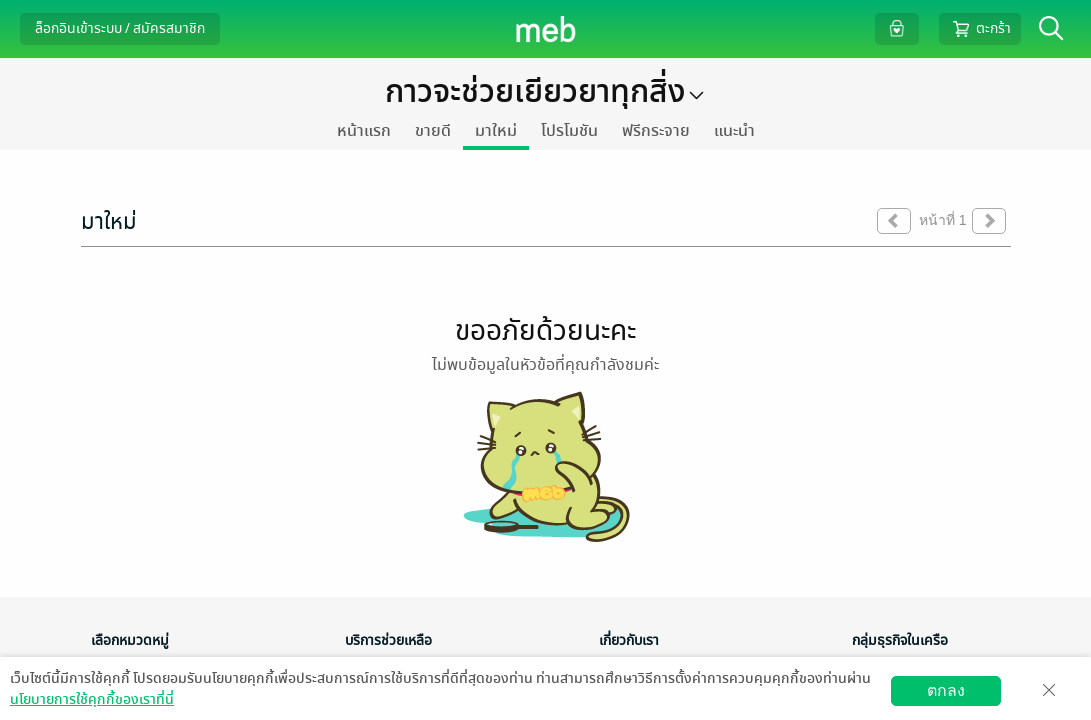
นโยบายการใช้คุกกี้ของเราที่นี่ (92, 699)
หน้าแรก (364, 131)
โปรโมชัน (569, 131)
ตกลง (946, 690)
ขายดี (433, 131)
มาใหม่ (496, 131)
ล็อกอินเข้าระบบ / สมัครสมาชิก (120, 28)
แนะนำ (734, 131)
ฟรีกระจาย (656, 131)
